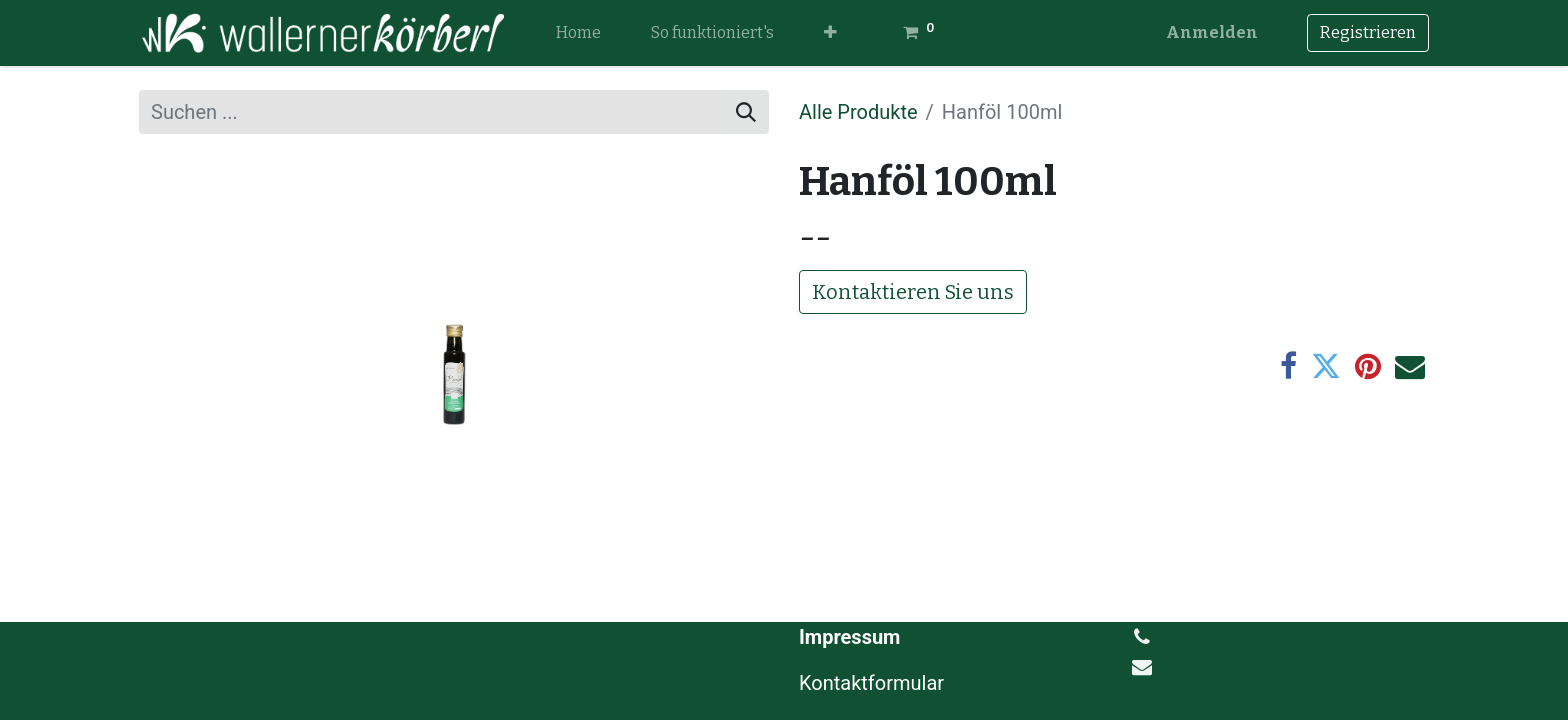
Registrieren (1368, 32)
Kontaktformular (874, 683)
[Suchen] (746, 112)
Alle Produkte (858, 112)
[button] (830, 33)
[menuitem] (578, 33)
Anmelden (1212, 32)
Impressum (849, 637)
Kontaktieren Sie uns (913, 292)
